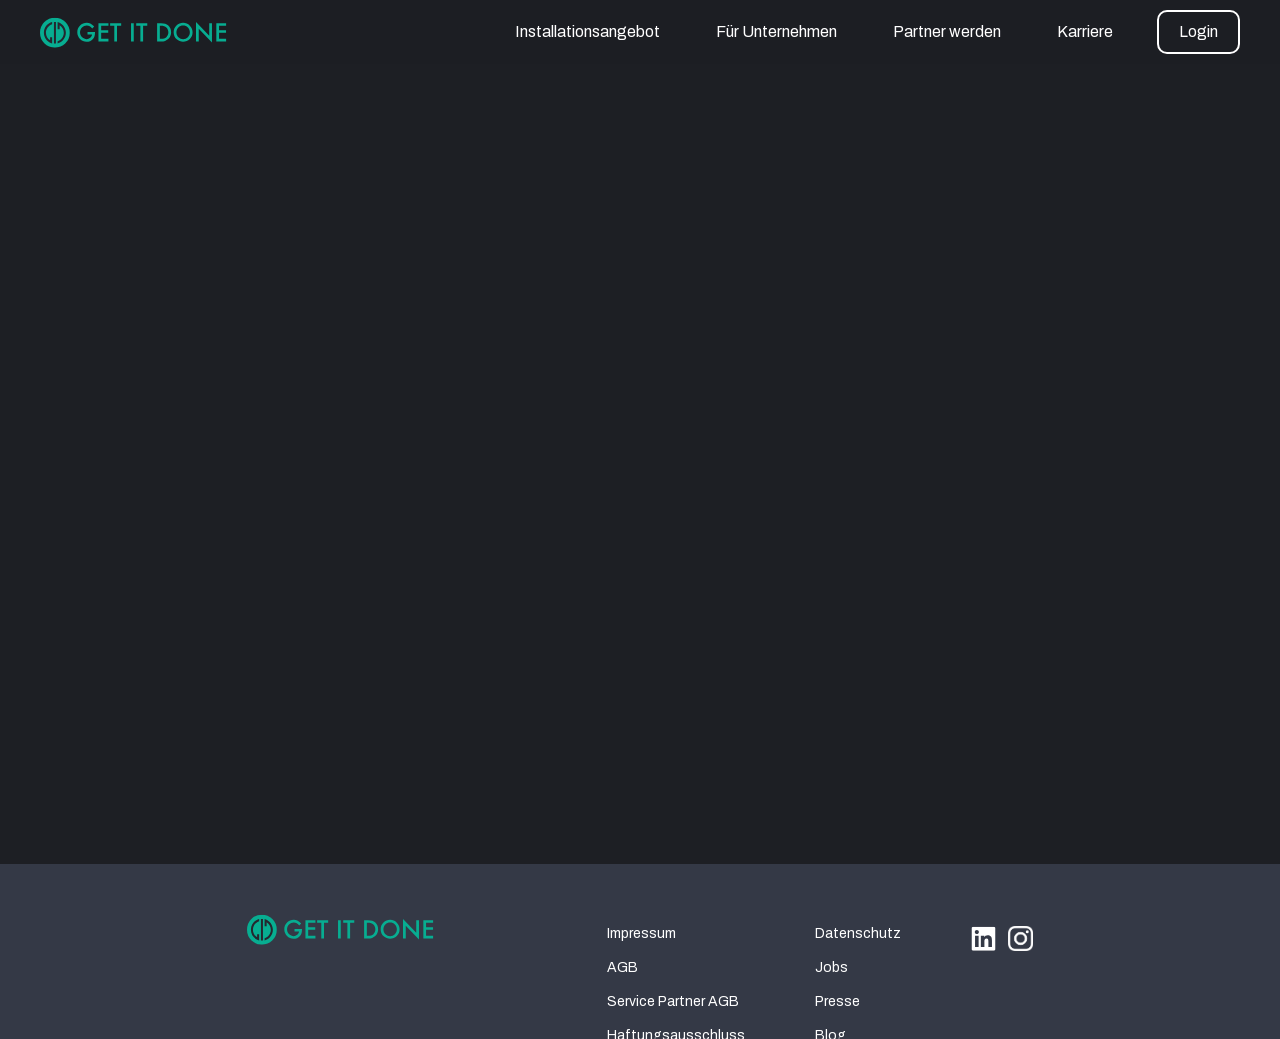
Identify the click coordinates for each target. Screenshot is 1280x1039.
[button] (1198, 32)
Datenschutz (858, 933)
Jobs (831, 967)
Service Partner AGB (673, 1001)
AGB (622, 967)
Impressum (641, 933)
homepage (820, 516)
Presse (837, 1001)
